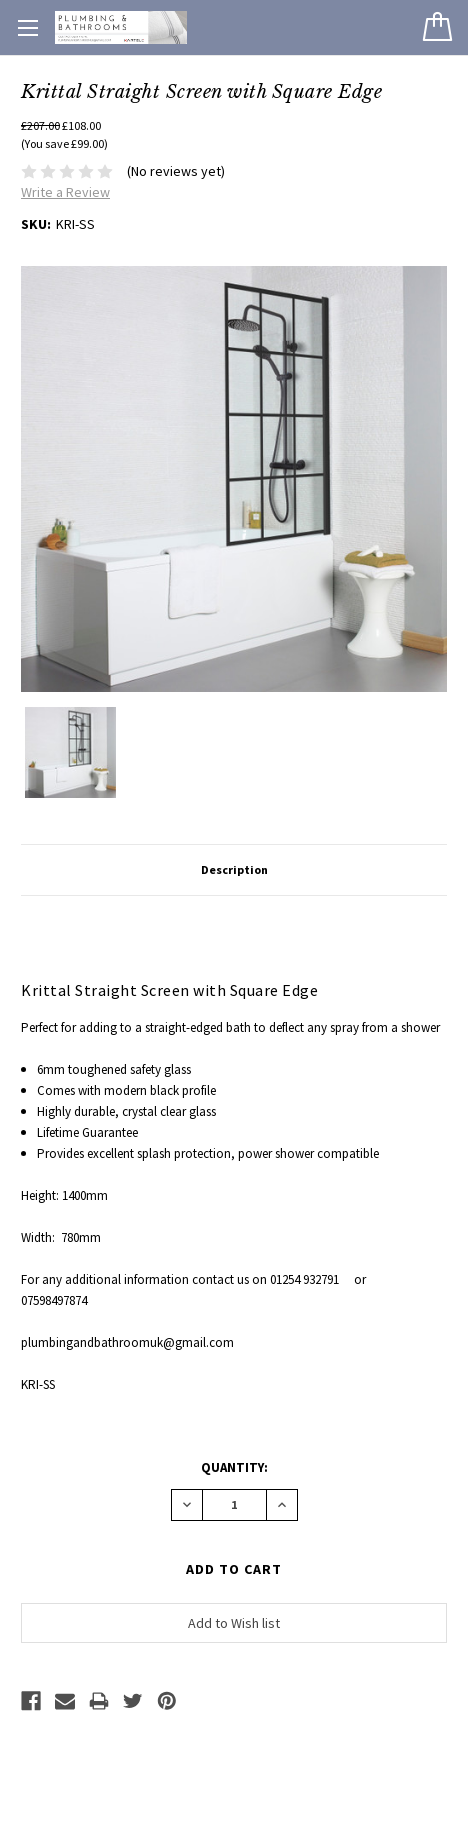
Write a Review (65, 192)
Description (234, 869)
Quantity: (234, 1467)
